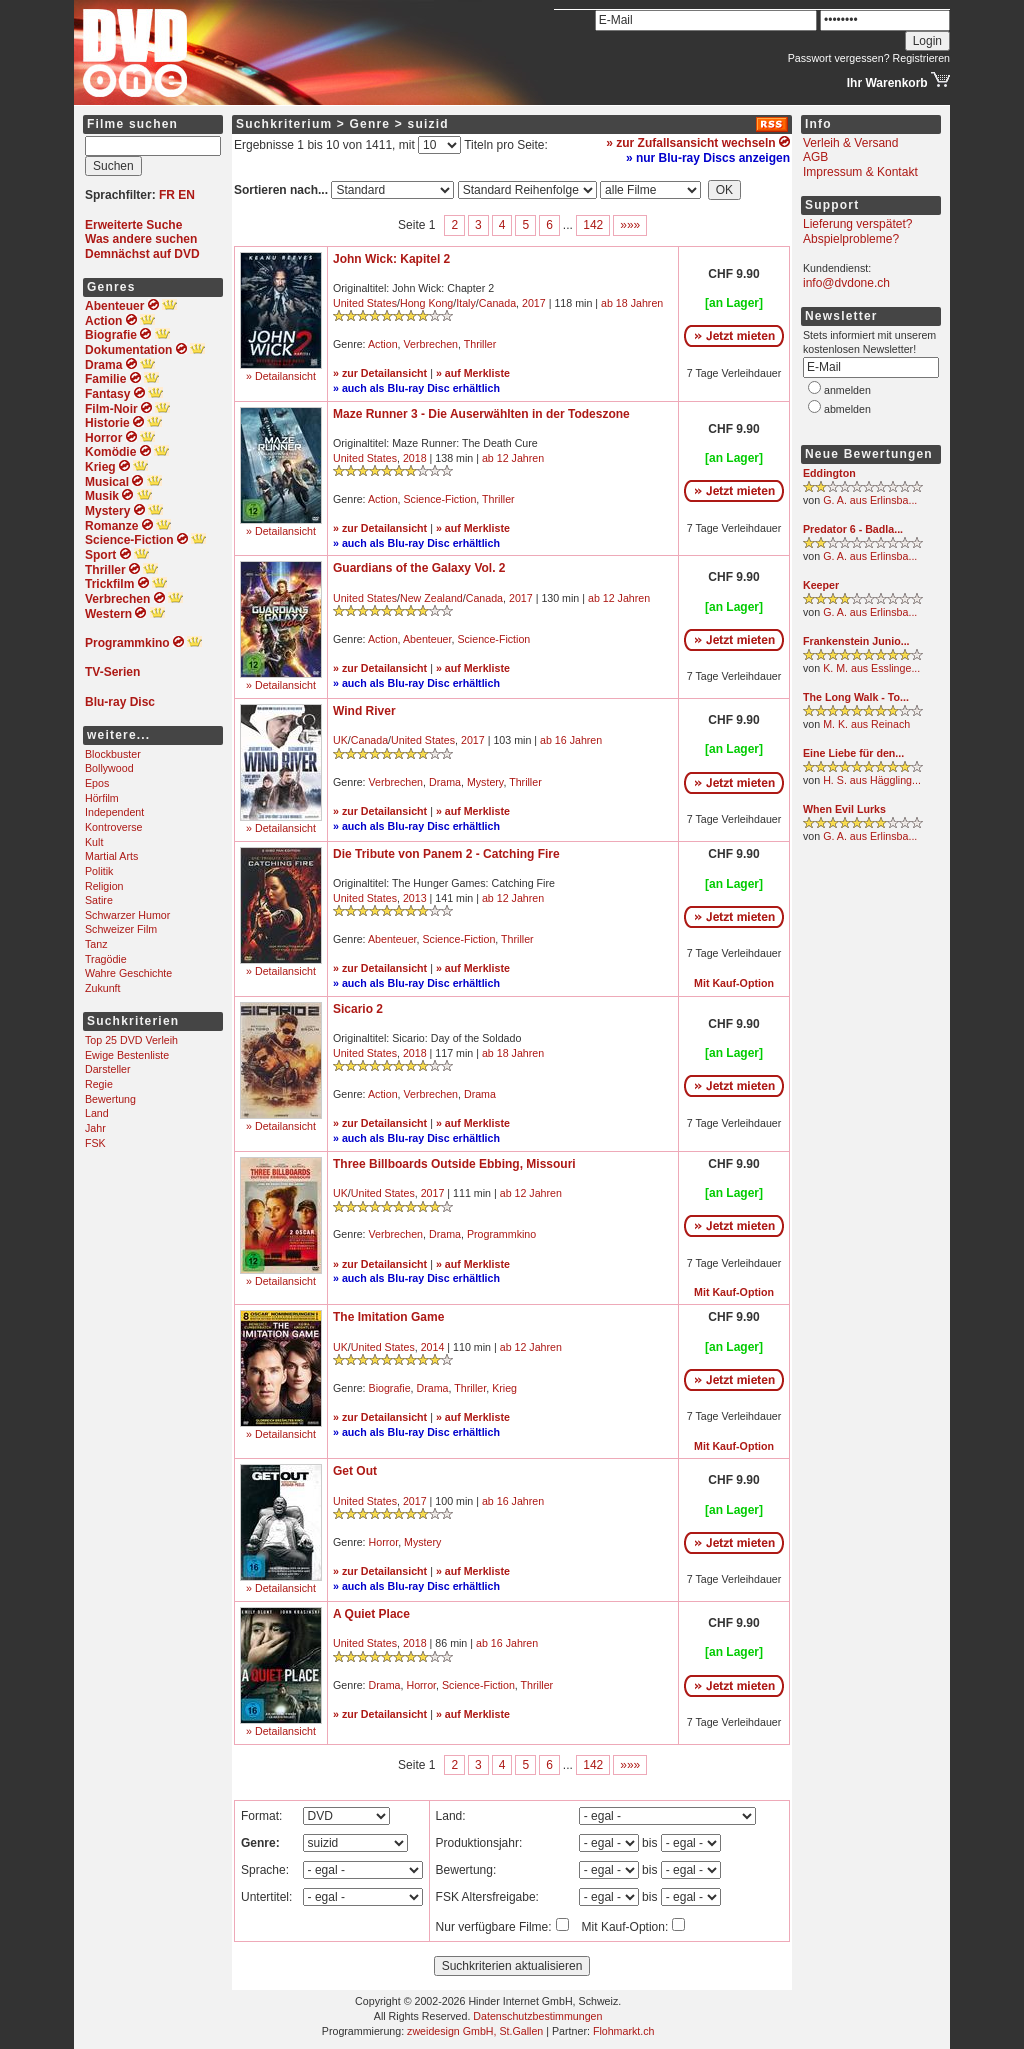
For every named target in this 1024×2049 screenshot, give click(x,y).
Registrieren (921, 58)
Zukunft (103, 988)
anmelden (847, 390)
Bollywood (109, 768)
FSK (95, 1143)
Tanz (96, 944)
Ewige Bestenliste (127, 1055)
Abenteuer (427, 639)
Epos (97, 783)
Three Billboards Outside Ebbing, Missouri (454, 1164)
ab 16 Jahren (571, 740)
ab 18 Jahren (632, 303)
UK (340, 740)
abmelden (847, 409)
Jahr (95, 1128)
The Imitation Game (388, 1317)
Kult (94, 842)
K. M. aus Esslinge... (871, 668)
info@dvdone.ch (846, 283)
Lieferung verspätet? (857, 224)
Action (383, 344)
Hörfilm (102, 798)
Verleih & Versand (850, 143)
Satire (99, 900)
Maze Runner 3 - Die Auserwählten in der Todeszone (481, 414)
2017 (534, 303)
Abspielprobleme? (851, 239)
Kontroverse (113, 827)
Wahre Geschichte (128, 973)
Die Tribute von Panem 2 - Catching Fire (446, 854)
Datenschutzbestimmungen (537, 2016)
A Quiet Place (371, 1614)
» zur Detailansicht (380, 373)
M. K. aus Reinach (866, 724)
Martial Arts (111, 856)
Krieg (504, 1388)
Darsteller (108, 1069)
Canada (497, 303)
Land (97, 1113)
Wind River (364, 711)
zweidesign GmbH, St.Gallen (475, 2031)
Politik (99, 871)
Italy (466, 303)
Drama (445, 782)
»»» (630, 225)
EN (186, 195)
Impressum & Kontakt (860, 172)
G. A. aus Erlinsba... (870, 500)
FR (167, 195)
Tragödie (106, 959)
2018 (415, 458)
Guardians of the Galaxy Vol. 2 (419, 568)
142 (593, 225)
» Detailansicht (281, 376)
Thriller (480, 344)
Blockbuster (113, 754)
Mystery (485, 782)
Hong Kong (426, 303)
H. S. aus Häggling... (872, 780)
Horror (384, 1542)
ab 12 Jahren (513, 458)
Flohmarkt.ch (624, 2031)
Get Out (355, 1471)
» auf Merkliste (473, 373)
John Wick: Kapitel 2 (391, 259)
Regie (99, 1084)
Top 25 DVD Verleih (131, 1040)
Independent (114, 812)
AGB (815, 157)
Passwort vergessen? (839, 58)
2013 (415, 898)
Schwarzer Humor (127, 915)
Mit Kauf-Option (734, 983)
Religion (104, 886)
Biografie (390, 1388)
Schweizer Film (121, 929)
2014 (433, 1347)
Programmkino (501, 1234)
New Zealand (431, 598)
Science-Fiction (440, 499)
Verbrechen (431, 344)
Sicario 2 (358, 1009)
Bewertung (110, 1099)
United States (365, 303)
